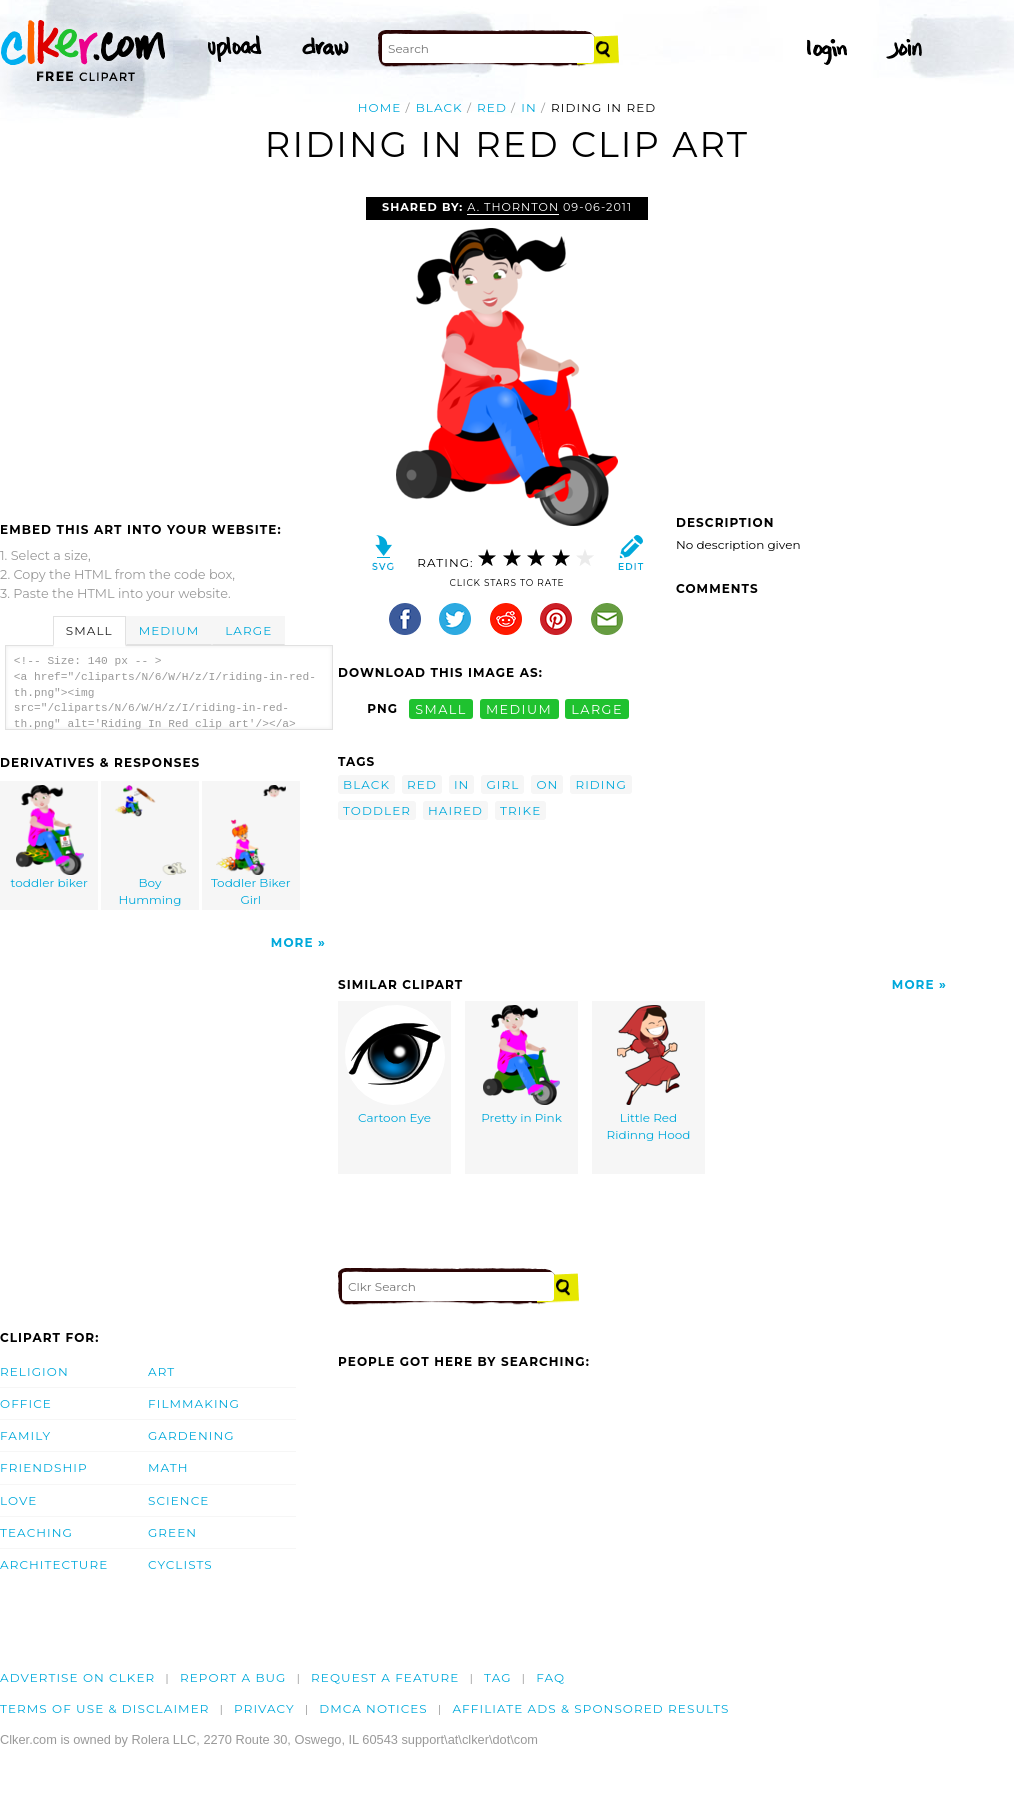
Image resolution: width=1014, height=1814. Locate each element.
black (439, 107)
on (547, 784)
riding (600, 784)
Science (178, 1500)
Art (161, 1371)
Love (18, 1500)
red (492, 107)
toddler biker (50, 837)
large (597, 708)
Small (89, 630)
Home (380, 107)
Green (172, 1532)
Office (26, 1403)
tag (497, 1677)
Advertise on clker (77, 1677)
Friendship (44, 1467)
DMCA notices (373, 1708)
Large (248, 630)
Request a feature (385, 1677)
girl (502, 784)
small (441, 708)
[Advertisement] (168, 347)
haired (455, 810)
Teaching (36, 1532)
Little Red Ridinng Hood (649, 1073)
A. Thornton (513, 207)
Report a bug (233, 1677)
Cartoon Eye (395, 1065)
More (292, 942)
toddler (377, 810)
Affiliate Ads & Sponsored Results (590, 1708)
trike (520, 810)
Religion (34, 1371)
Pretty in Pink (521, 1065)
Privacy (264, 1708)
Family (25, 1435)
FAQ (550, 1677)
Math (168, 1467)
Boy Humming (151, 846)
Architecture (54, 1564)
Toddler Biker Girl (251, 846)
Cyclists (180, 1564)
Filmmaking (194, 1403)
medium (519, 708)
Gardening (191, 1435)
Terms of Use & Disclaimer (105, 1708)
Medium (169, 630)
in (529, 107)
